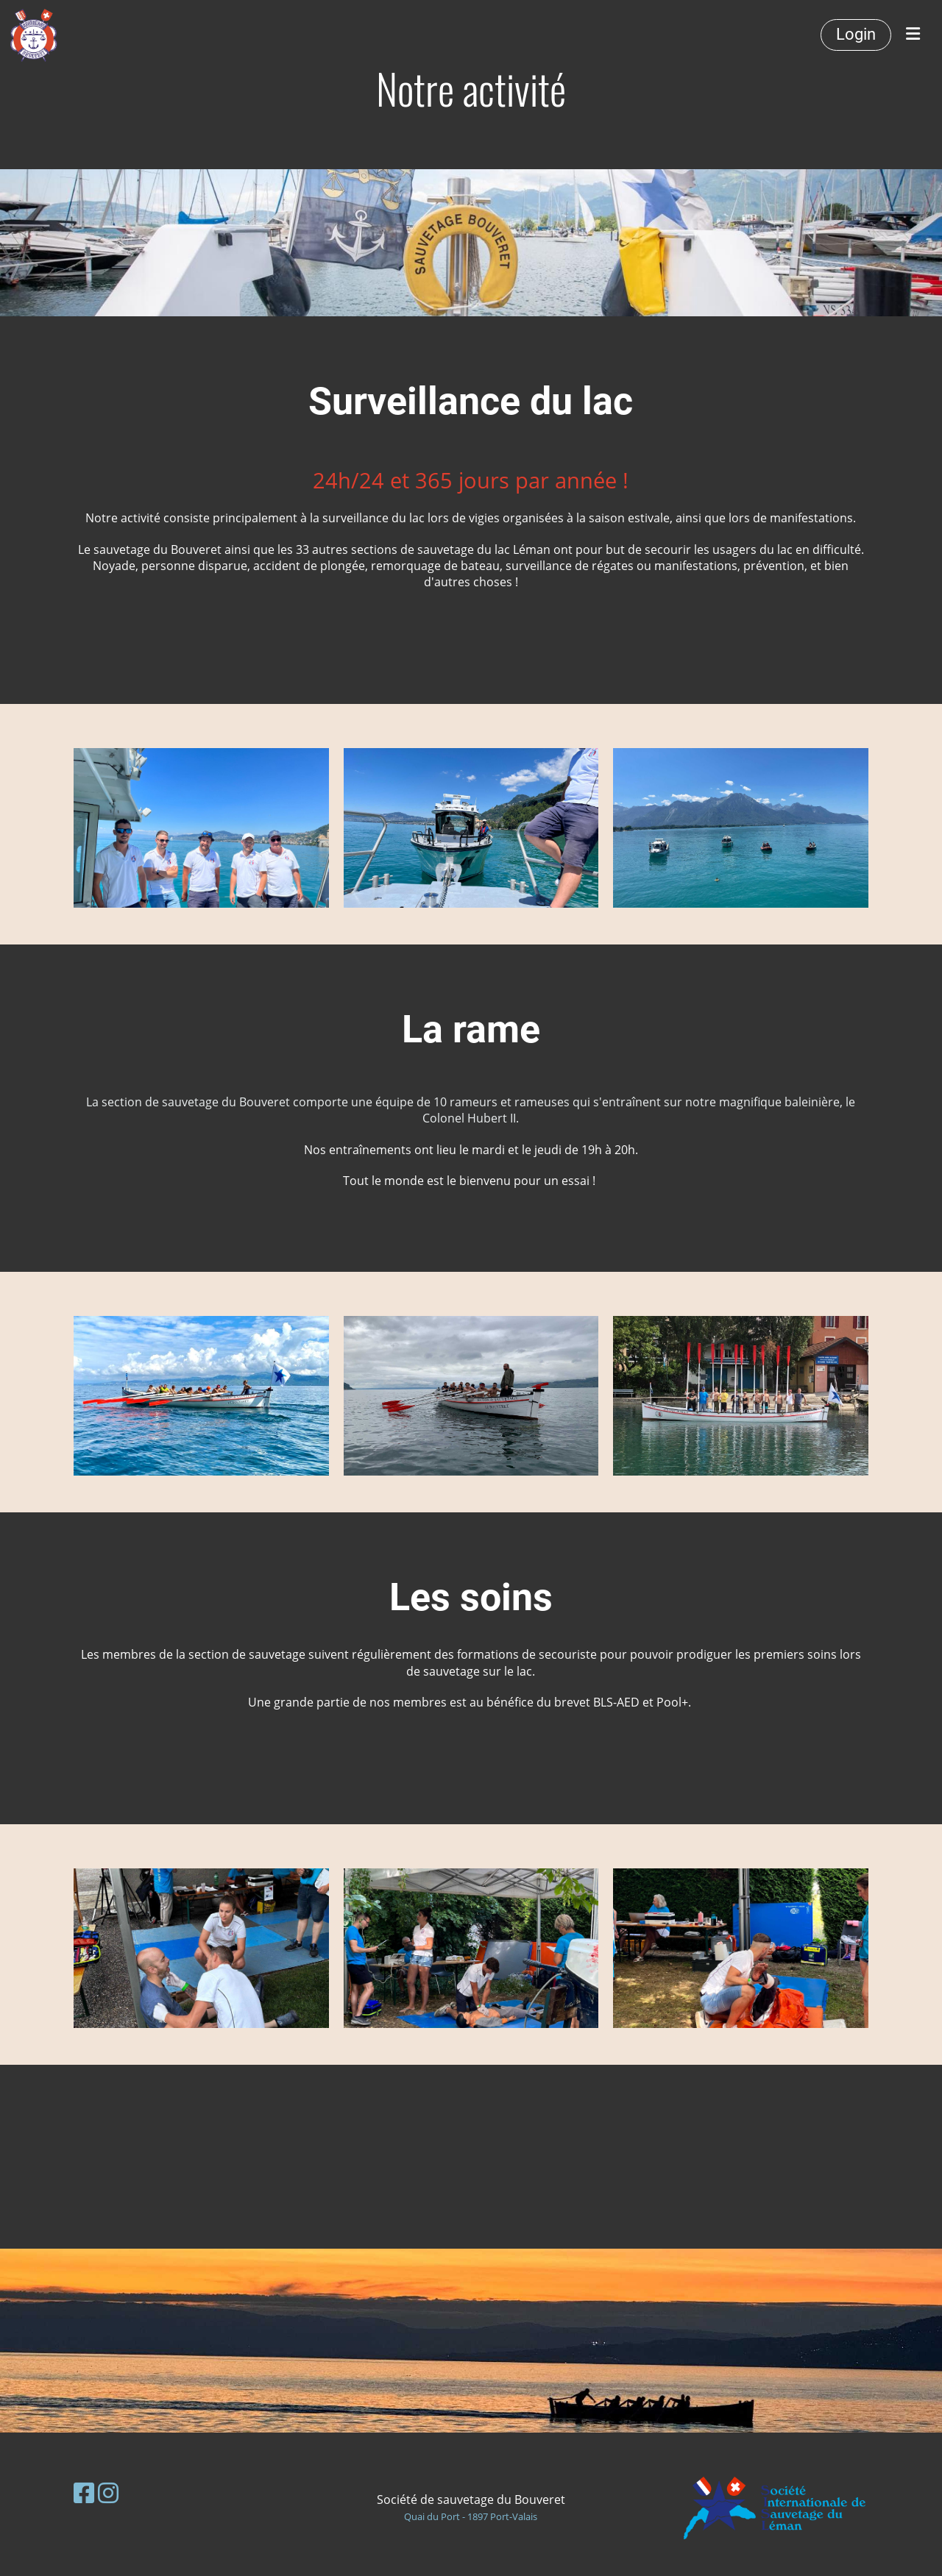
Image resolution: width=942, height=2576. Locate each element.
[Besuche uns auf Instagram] (108, 2492)
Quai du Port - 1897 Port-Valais (470, 2516)
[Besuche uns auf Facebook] (84, 2492)
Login (856, 34)
